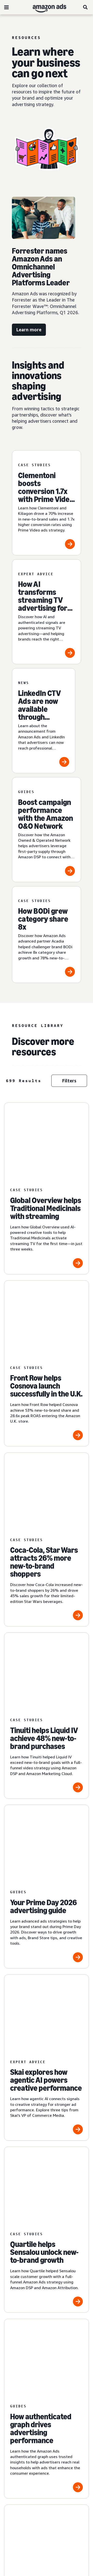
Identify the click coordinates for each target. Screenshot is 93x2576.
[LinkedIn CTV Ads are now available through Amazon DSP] (43, 720)
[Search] (85, 7)
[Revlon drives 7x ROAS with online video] (46, 1965)
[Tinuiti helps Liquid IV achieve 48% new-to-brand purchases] (46, 1461)
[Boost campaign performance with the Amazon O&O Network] (46, 829)
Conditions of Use (46, 2449)
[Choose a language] (46, 2400)
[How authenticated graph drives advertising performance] (46, 1862)
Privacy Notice (46, 2462)
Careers (47, 2513)
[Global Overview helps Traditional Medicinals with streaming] (46, 1152)
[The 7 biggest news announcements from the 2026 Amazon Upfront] (46, 2282)
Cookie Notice (46, 2487)
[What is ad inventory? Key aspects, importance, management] (46, 2174)
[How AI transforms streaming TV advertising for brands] (46, 611)
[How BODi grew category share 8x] (46, 934)
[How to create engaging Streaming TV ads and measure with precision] (46, 2064)
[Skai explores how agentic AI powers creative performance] (46, 1657)
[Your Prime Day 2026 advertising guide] (46, 1559)
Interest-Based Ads (47, 2475)
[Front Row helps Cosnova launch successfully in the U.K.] (46, 1254)
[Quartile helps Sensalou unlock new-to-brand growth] (46, 1756)
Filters (69, 1080)
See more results (46, 2347)
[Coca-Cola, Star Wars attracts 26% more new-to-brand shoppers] (46, 1357)
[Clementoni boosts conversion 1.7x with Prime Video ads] (46, 502)
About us (46, 2437)
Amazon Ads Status (46, 2500)
